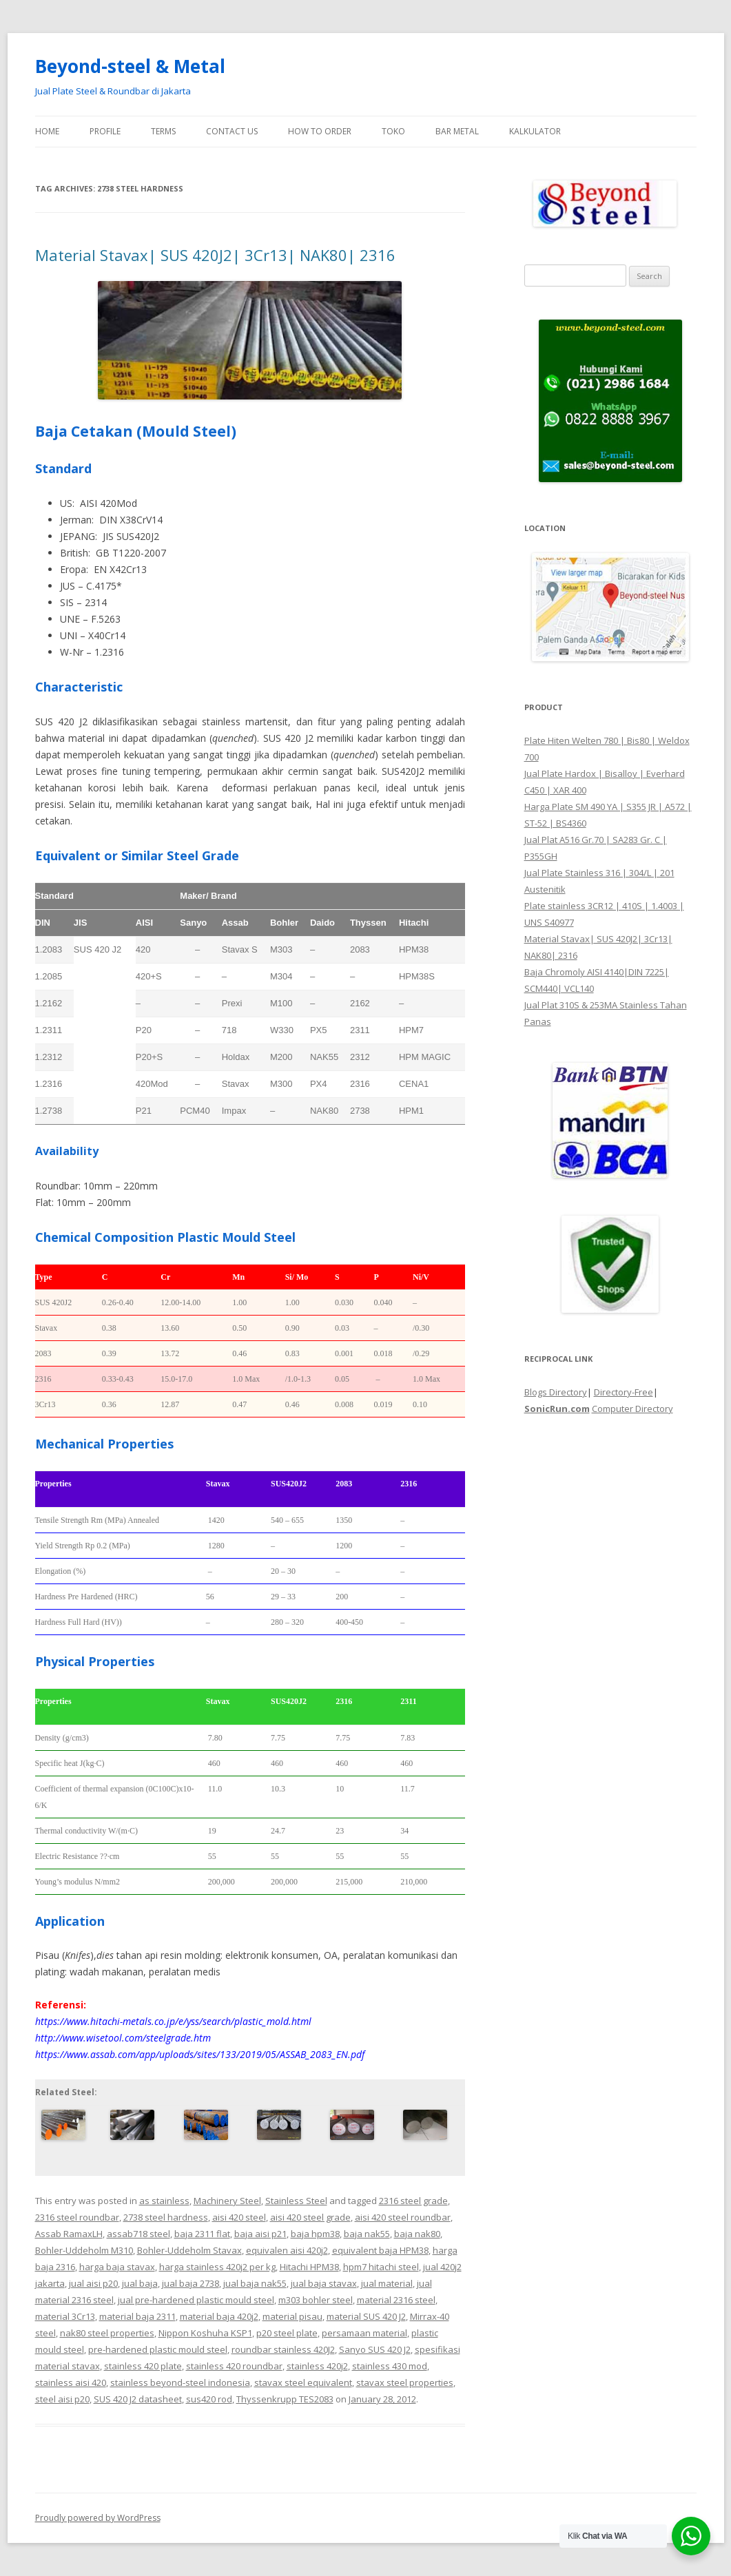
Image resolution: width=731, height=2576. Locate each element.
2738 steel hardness (165, 2217)
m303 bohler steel (315, 2300)
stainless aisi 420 (70, 2382)
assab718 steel (138, 2233)
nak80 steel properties (107, 2333)
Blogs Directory (555, 1392)
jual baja (140, 2283)
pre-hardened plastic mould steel (157, 2349)
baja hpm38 (315, 2233)
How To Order (319, 131)
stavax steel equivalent (303, 2382)
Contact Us (232, 131)
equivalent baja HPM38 (380, 2250)
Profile (105, 131)
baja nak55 (367, 2233)
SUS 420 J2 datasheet (138, 2399)
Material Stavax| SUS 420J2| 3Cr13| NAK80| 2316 (215, 255)
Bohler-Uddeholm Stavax (189, 2250)
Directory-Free (623, 1392)
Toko (393, 131)
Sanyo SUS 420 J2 (375, 2349)
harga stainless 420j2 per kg (217, 2267)
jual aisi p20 (93, 2283)
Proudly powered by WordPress (98, 2518)
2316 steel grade (413, 2200)
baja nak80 (417, 2233)
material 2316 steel (396, 2300)
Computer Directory (632, 1408)
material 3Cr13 (65, 2316)
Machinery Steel (227, 2200)
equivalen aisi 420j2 (287, 2250)
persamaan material (364, 2333)
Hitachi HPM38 (309, 2267)
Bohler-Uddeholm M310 (84, 2250)
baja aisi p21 (260, 2233)
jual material (387, 2283)
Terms (163, 131)
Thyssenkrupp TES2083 (284, 2399)
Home (47, 131)
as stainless (164, 2200)
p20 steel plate (287, 2333)
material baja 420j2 (219, 2316)
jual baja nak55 (255, 2283)
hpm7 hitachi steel (381, 2267)
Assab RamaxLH (69, 2233)
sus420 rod (209, 2399)
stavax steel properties (404, 2382)
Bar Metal (457, 131)
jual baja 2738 (190, 2283)
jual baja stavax (324, 2283)
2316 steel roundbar (77, 2217)
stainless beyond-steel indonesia (180, 2382)
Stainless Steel (296, 2200)
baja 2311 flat (202, 2233)
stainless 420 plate (143, 2366)
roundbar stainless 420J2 (283, 2349)
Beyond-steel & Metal (130, 66)
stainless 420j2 (317, 2366)
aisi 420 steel (239, 2217)
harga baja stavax (117, 2267)
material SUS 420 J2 (366, 2316)
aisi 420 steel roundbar (403, 2217)
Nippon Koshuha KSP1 (205, 2333)
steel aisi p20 (62, 2399)
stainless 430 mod (389, 2366)
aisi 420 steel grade (310, 2217)
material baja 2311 (137, 2316)
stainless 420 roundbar (234, 2366)
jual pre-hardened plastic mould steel (196, 2300)
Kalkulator (535, 131)
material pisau (292, 2316)
